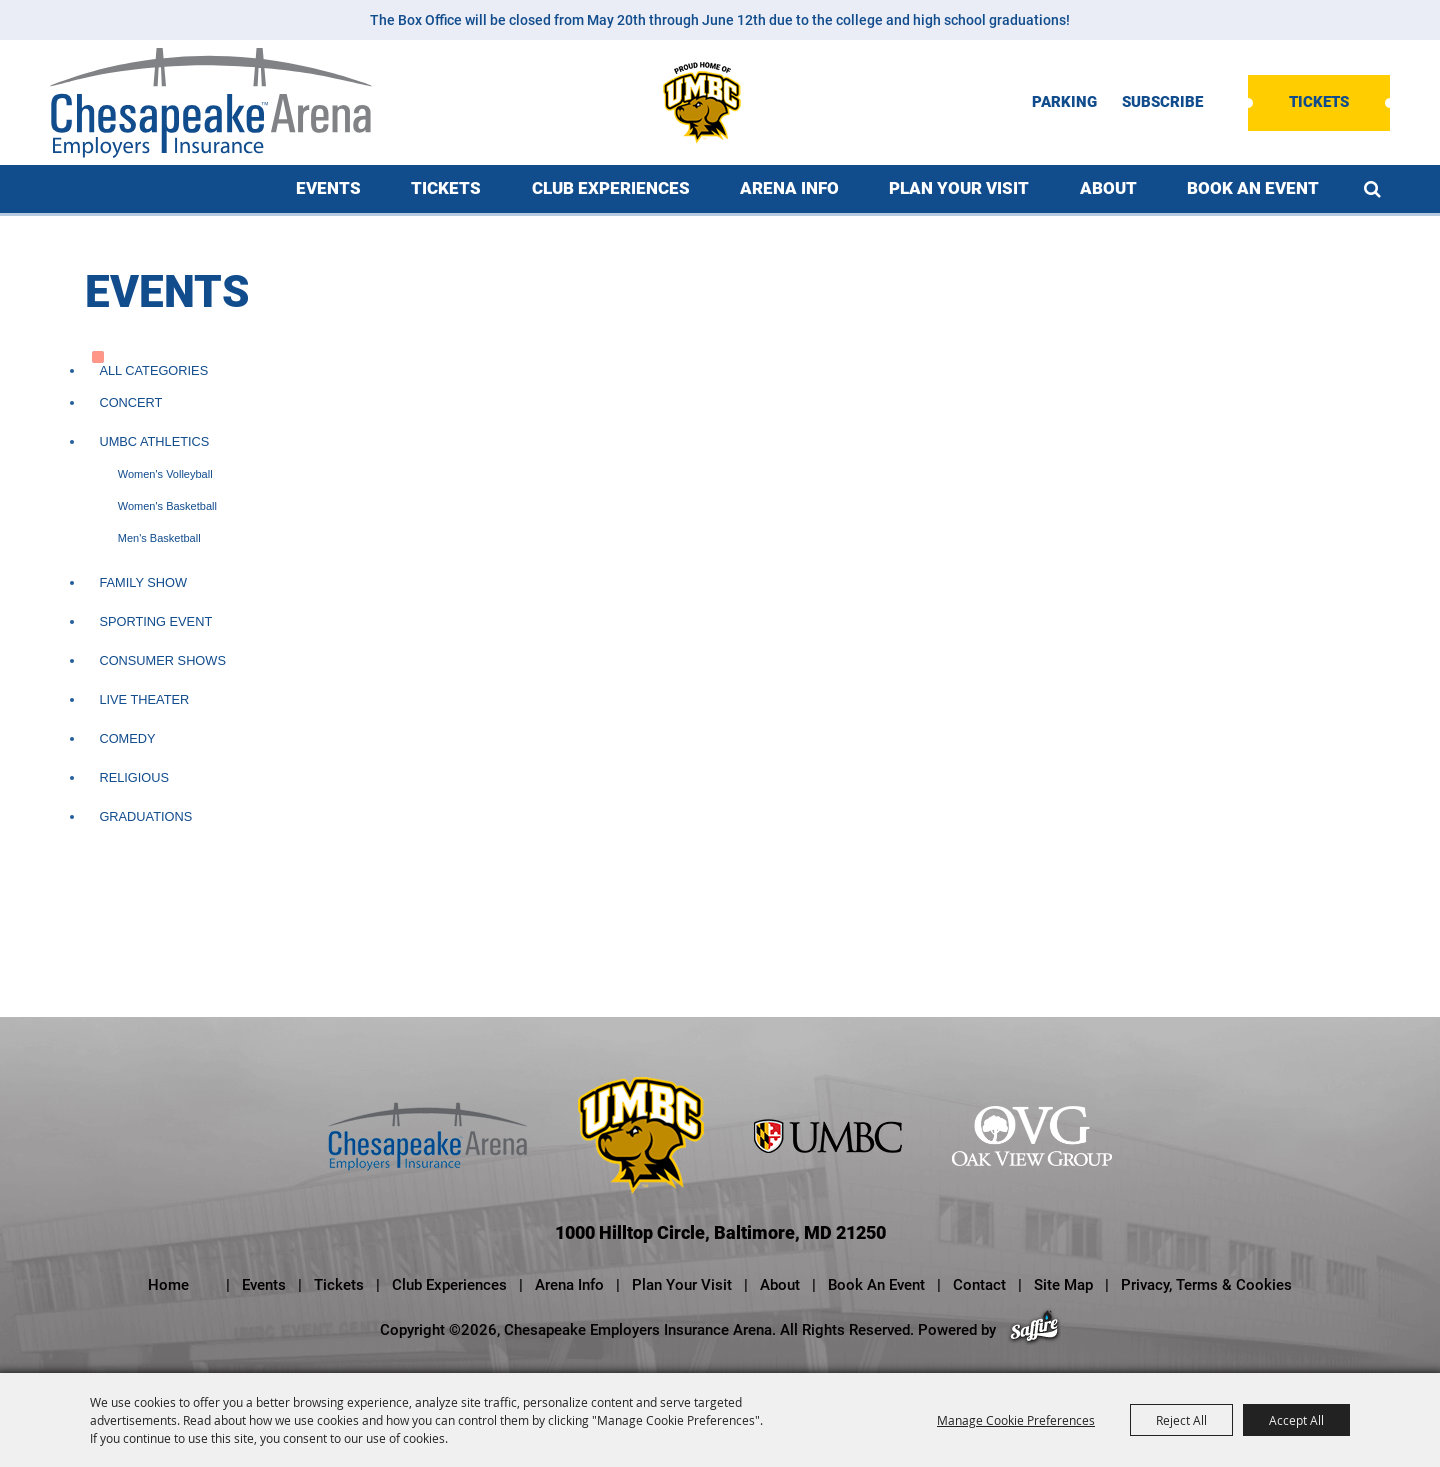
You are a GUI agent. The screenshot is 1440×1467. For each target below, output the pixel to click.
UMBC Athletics (154, 441)
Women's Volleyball (165, 474)
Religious (134, 777)
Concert (130, 402)
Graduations (145, 816)
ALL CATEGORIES (153, 370)
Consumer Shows (162, 660)
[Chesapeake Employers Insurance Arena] (211, 103)
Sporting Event (155, 621)
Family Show (143, 582)
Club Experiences (611, 188)
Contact (979, 1285)
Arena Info (789, 188)
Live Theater (144, 699)
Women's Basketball (167, 506)
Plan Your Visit (959, 188)
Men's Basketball (159, 538)
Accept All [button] (1296, 1420)
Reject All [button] (1181, 1420)
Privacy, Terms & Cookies (1206, 1285)
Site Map (1063, 1285)
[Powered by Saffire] (1034, 1330)
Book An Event (1253, 188)
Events (328, 188)
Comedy (127, 738)
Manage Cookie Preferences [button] (1016, 1420)
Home (168, 1285)
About (1108, 188)
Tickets (1319, 102)
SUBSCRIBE (1162, 102)
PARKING (1064, 102)
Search (1372, 189)
